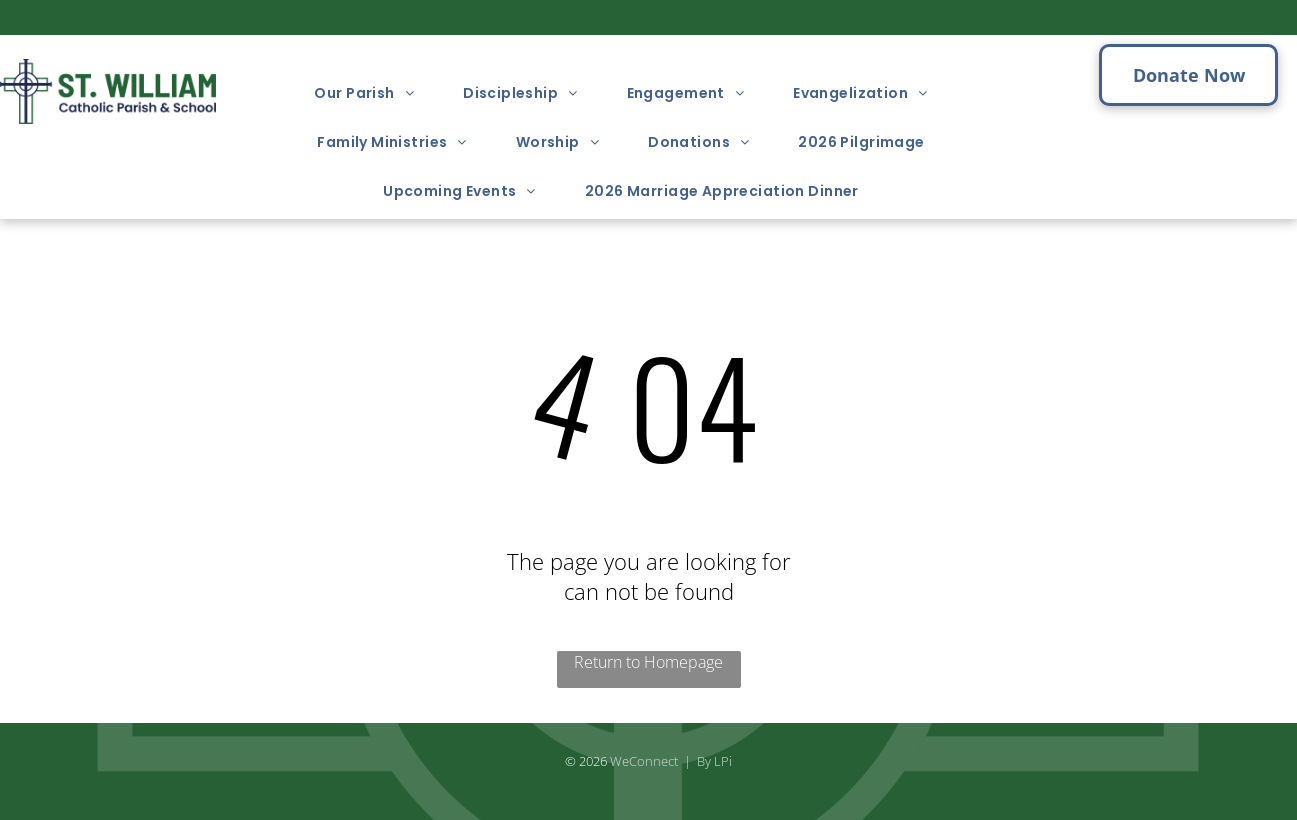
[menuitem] (371, 93)
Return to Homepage (648, 662)
